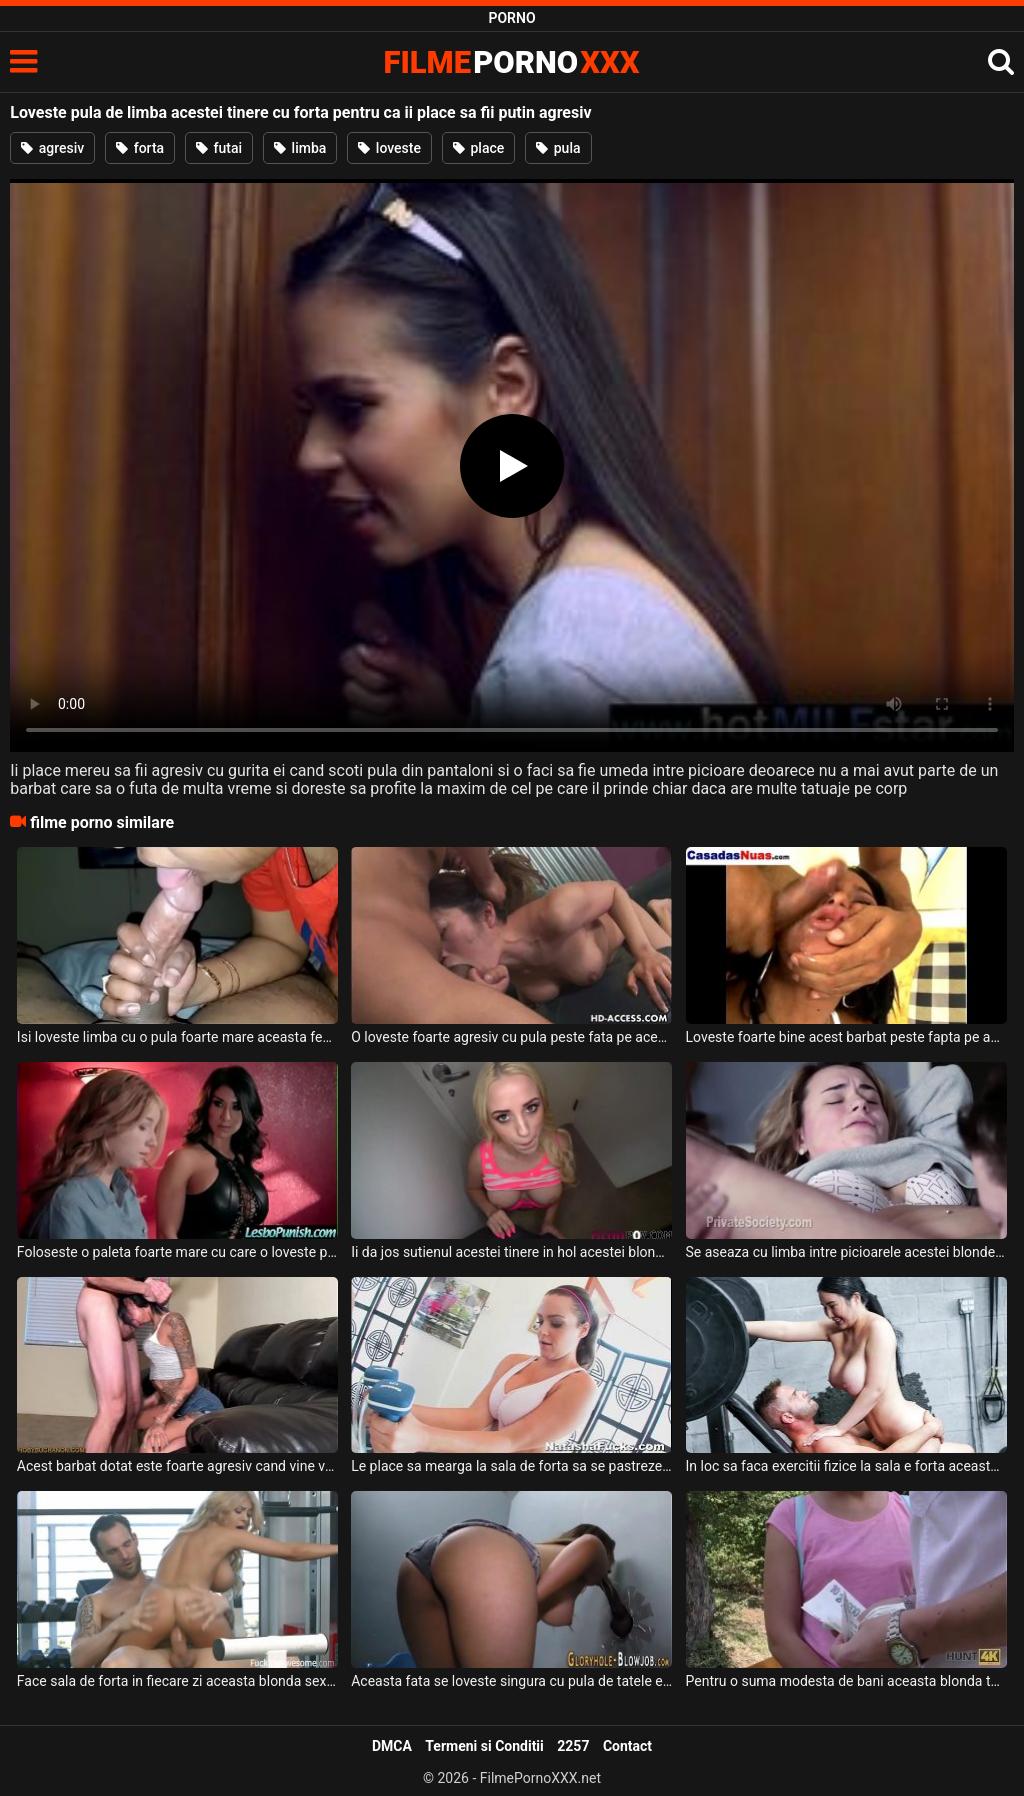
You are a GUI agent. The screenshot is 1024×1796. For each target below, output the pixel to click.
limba (300, 148)
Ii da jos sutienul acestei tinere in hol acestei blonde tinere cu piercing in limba (511, 1252)
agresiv (52, 148)
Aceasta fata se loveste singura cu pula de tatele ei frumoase (511, 1681)
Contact (627, 1746)
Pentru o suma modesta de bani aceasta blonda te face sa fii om (846, 1681)
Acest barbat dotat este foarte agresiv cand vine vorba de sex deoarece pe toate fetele (177, 1466)
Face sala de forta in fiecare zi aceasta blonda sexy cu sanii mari (177, 1681)
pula (558, 148)
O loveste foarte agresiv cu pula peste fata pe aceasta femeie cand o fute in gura (511, 1037)
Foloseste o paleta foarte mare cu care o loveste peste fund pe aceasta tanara (177, 1252)
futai (219, 148)
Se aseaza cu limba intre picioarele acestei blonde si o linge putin (846, 1252)
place (478, 148)
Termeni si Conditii (484, 1746)
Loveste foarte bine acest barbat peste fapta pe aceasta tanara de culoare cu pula (846, 1037)
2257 (573, 1746)
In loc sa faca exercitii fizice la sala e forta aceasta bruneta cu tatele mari (846, 1466)
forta (140, 148)
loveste (389, 148)
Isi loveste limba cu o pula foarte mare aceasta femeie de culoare (177, 1037)
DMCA (392, 1746)
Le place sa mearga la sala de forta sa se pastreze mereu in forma (511, 1466)
